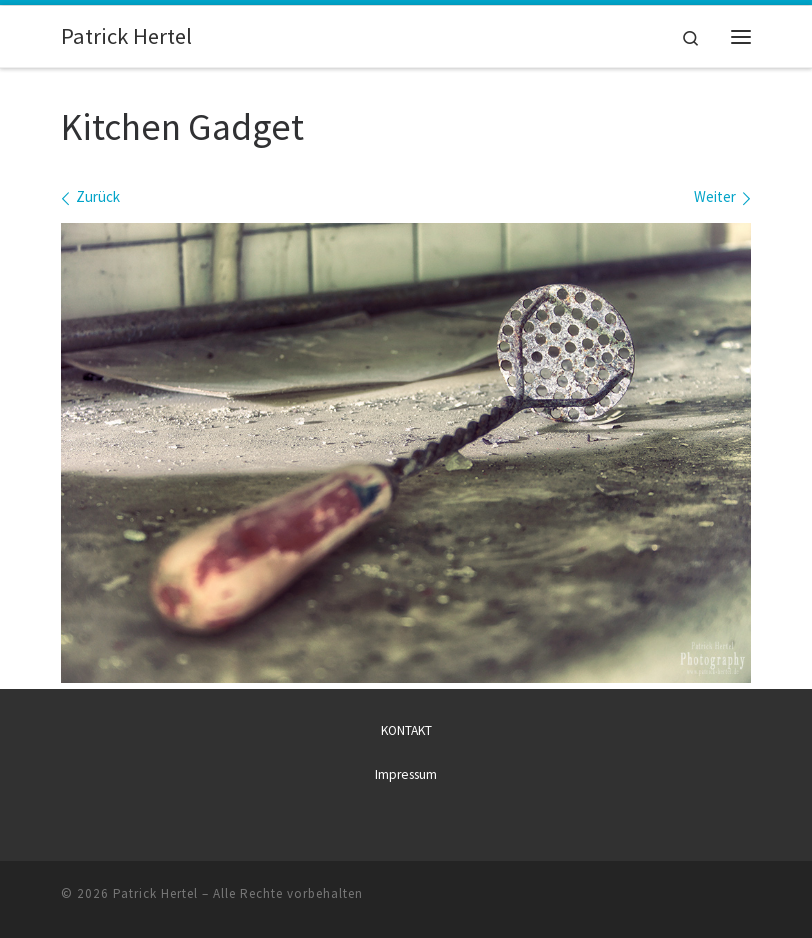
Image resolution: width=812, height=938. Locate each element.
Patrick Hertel (155, 893)
